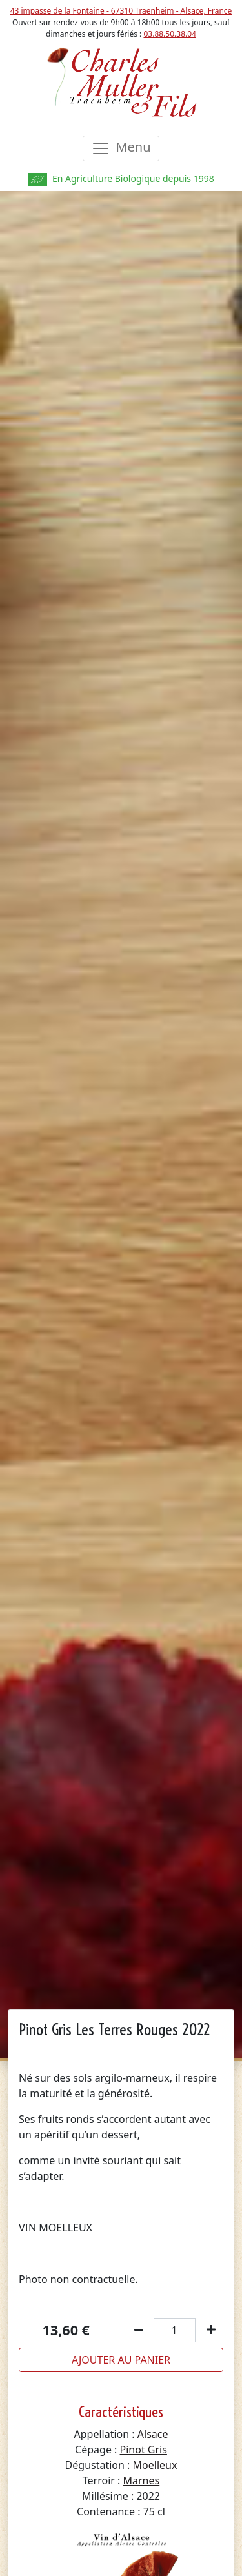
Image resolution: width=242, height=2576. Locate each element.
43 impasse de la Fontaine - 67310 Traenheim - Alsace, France (121, 10)
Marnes (141, 2480)
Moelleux (155, 2465)
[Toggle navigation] (121, 148)
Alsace (152, 2434)
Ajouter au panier (121, 2360)
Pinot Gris (143, 2449)
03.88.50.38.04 (169, 33)
